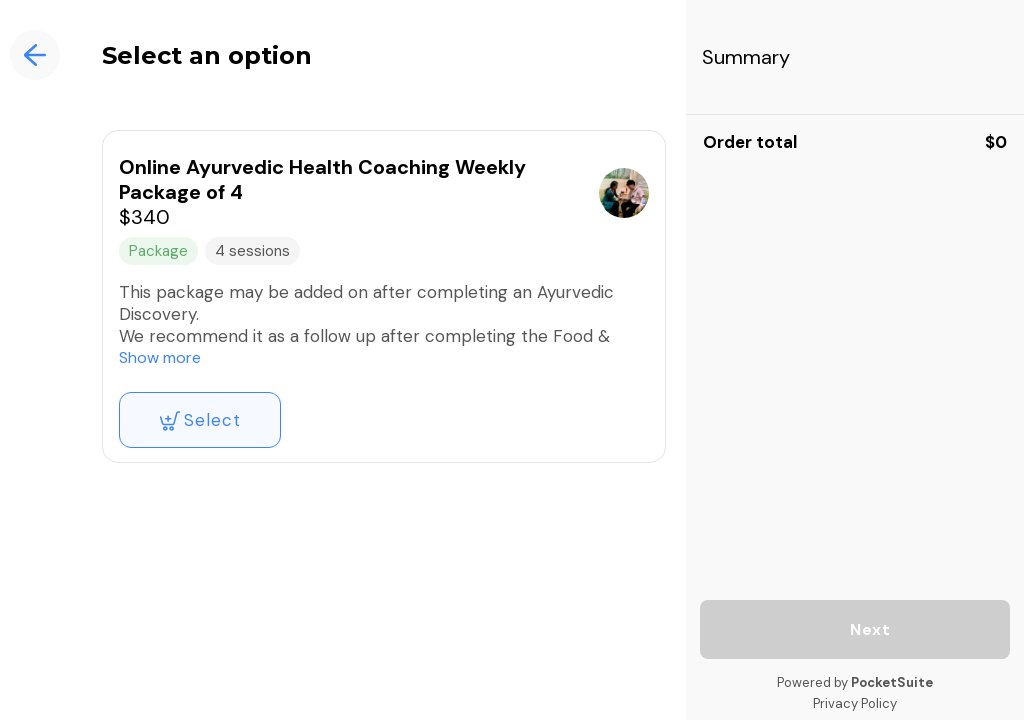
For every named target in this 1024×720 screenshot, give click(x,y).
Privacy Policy (855, 703)
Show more (160, 357)
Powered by (855, 682)
